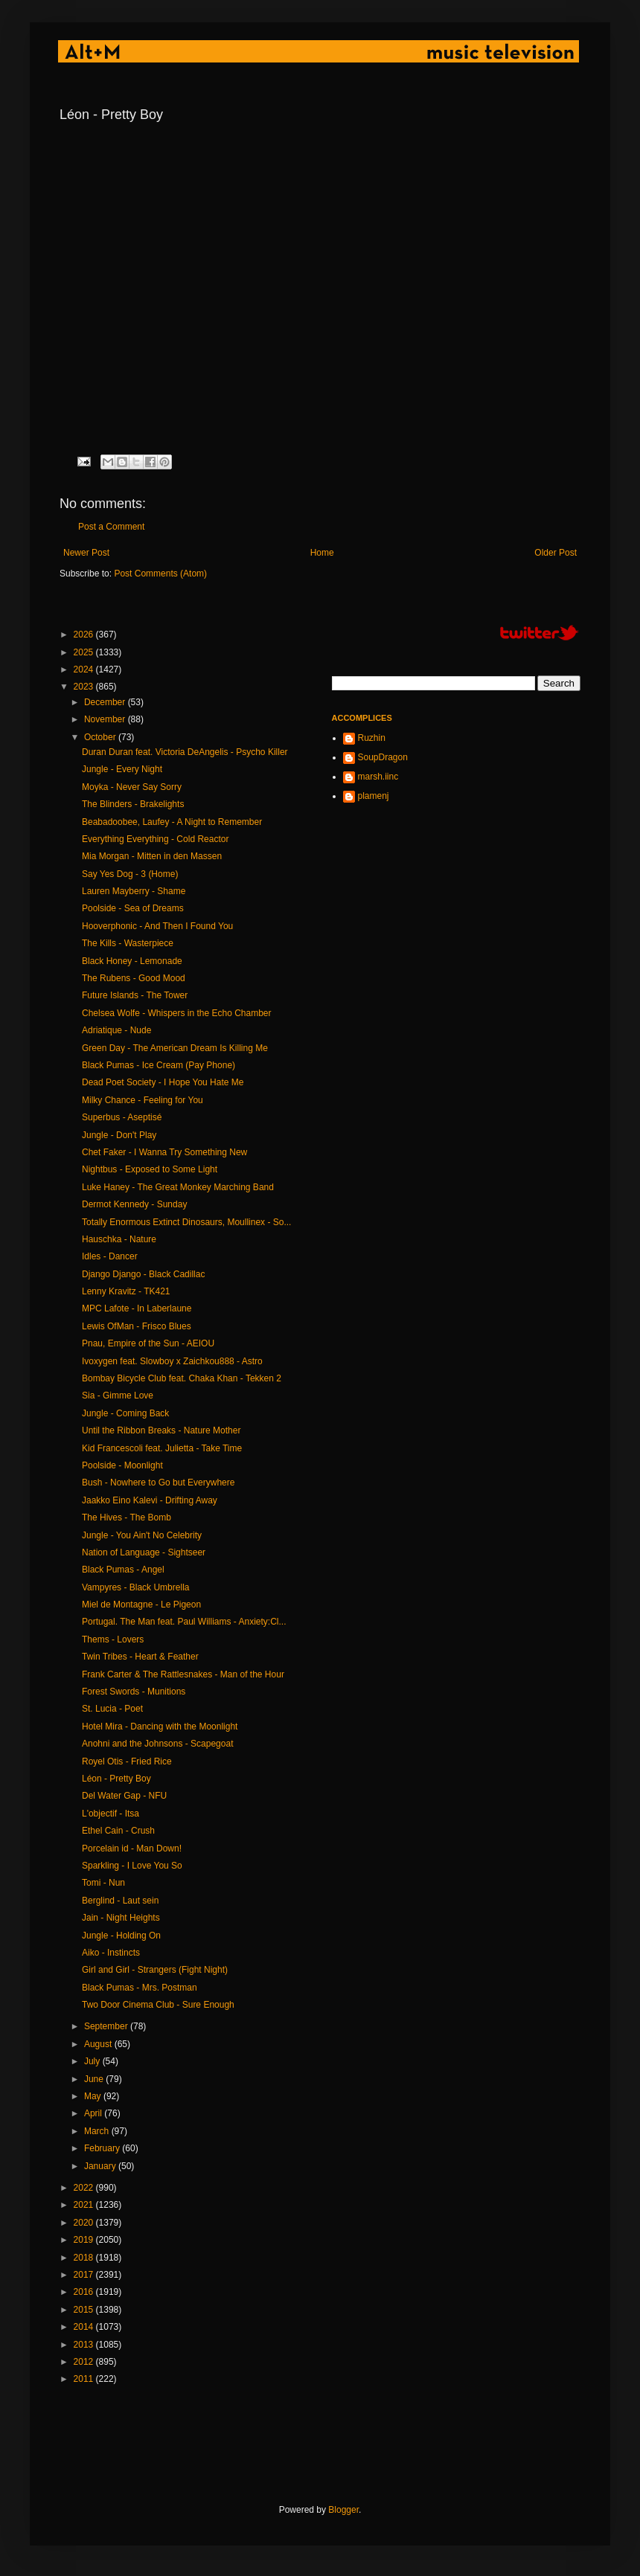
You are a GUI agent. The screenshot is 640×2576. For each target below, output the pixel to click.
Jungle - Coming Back (125, 1413)
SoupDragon (383, 757)
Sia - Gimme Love (117, 1395)
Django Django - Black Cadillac (143, 1274)
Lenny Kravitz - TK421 (126, 1291)
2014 (85, 2327)
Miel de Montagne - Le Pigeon (141, 1604)
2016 (85, 2292)
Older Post (555, 552)
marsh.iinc (378, 776)
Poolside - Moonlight (122, 1465)
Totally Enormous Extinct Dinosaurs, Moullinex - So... (186, 1222)
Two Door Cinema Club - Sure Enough (158, 2005)
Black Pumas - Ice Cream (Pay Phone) (158, 1065)
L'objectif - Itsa (110, 1813)
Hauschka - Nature (119, 1239)
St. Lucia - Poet (112, 1708)
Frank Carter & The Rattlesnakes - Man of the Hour (183, 1674)
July (93, 2061)
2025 (85, 652)
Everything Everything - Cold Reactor (155, 839)
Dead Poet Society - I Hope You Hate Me (162, 1082)
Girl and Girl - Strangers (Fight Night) (155, 1970)
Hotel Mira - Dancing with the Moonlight (159, 1726)
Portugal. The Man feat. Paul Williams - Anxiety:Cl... (184, 1621)
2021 (85, 2205)
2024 (85, 669)
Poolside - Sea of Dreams (133, 908)
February (103, 2148)
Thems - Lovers (113, 1639)
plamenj (373, 796)
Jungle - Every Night (122, 769)
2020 (85, 2222)
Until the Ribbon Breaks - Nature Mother (161, 1430)
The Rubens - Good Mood (133, 978)
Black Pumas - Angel (123, 1569)
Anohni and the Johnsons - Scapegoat (157, 1743)
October (101, 737)
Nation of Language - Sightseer (143, 1552)
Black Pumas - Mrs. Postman (139, 1987)
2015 (85, 2309)
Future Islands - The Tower (135, 995)
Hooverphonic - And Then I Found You (157, 926)
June (95, 2079)
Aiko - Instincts (111, 1952)
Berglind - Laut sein (120, 1900)
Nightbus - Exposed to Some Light (149, 1169)
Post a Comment (111, 526)
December (106, 702)
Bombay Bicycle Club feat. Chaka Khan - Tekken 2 (181, 1378)
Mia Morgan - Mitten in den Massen (152, 856)
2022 (85, 2187)
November (106, 719)
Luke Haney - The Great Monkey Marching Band (178, 1187)
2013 (85, 2344)
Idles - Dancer (110, 1256)
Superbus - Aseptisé (121, 1117)
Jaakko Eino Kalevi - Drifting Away (149, 1500)
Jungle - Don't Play (119, 1135)
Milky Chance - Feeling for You (142, 1100)
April (94, 2113)
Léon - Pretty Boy (116, 1778)
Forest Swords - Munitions (133, 1691)
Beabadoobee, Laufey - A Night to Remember (172, 822)
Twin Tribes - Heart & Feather (140, 1656)
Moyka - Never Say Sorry (132, 787)
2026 (85, 634)
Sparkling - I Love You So (132, 1865)
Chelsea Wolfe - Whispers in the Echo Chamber (177, 1013)
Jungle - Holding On (121, 1935)
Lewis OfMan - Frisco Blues (136, 1326)
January (101, 2166)
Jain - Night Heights (121, 1917)
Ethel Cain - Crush (118, 1830)
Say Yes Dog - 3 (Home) (130, 874)
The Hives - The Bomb (126, 1517)
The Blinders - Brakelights (133, 804)
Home (322, 552)
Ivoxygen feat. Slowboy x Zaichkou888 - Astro (172, 1361)
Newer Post (86, 552)
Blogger (343, 2510)
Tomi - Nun (103, 1883)
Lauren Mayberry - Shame (133, 891)
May (93, 2096)
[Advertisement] (330, 2445)
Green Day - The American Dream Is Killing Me (175, 1048)
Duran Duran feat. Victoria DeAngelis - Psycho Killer (185, 752)
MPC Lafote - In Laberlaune (136, 1308)
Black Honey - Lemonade (132, 961)
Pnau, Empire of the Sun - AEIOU (148, 1343)
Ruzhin (371, 738)
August (99, 2044)
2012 (85, 2362)
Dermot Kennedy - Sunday (134, 1204)
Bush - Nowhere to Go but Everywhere (158, 1482)
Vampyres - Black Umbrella (135, 1587)
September (107, 2026)
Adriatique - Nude (116, 1030)
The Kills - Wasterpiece (127, 943)
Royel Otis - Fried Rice (127, 1761)
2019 (85, 2240)
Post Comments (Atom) (160, 573)
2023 (85, 686)
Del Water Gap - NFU (124, 1795)
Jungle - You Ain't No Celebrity (142, 1535)
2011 (85, 2379)
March (98, 2131)
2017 (85, 2275)
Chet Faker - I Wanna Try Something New (164, 1152)
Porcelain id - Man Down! (132, 1848)
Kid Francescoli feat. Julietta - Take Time (162, 1448)
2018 (85, 2257)
